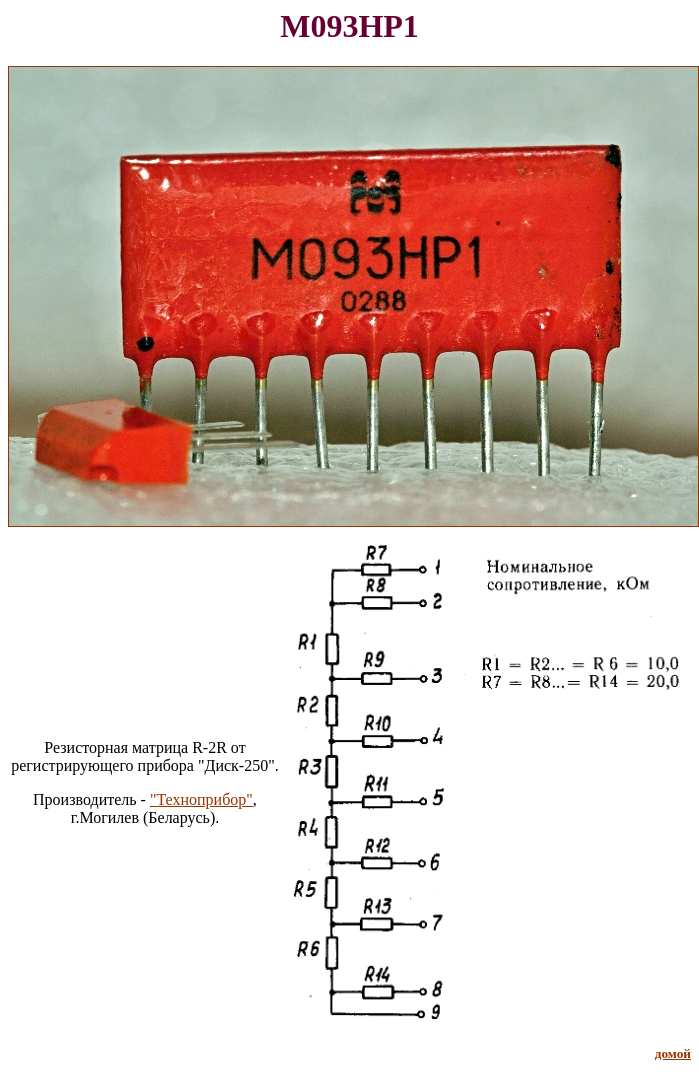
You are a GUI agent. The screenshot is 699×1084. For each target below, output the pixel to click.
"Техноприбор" (201, 799)
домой (673, 1053)
